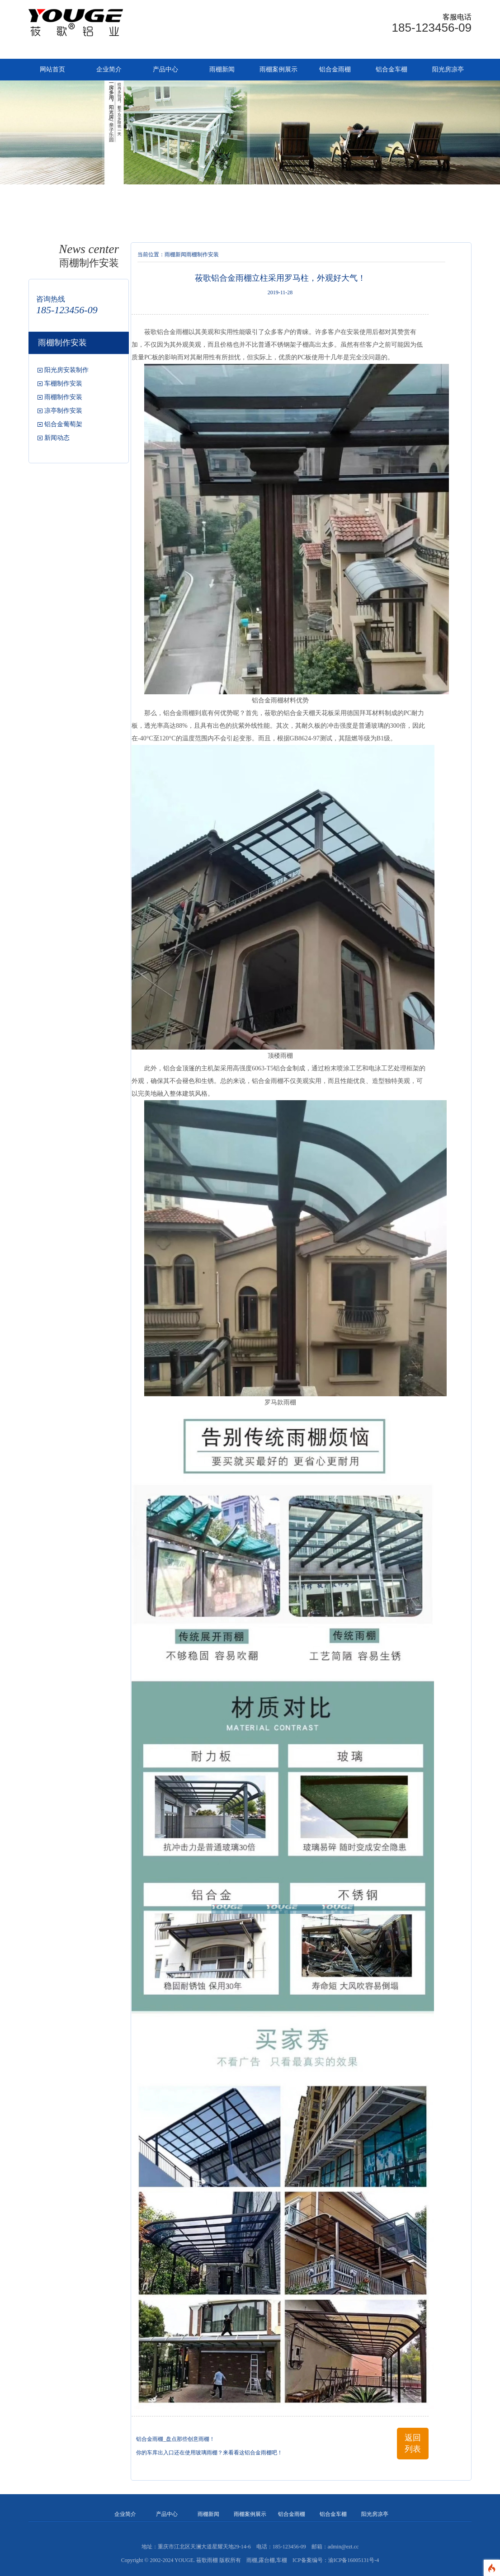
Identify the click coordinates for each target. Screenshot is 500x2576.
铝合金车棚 (391, 69)
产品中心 (165, 69)
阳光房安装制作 (66, 370)
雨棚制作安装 (63, 397)
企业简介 (109, 69)
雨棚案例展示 (278, 69)
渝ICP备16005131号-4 (353, 2560)
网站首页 (52, 69)
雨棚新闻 (222, 69)
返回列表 (413, 2443)
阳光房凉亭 (448, 69)
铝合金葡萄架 (63, 424)
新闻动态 (57, 437)
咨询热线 (50, 299)
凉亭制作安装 (63, 410)
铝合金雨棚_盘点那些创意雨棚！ (175, 2439)
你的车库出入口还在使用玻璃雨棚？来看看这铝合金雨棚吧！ (209, 2452)
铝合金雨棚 (335, 69)
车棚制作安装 (63, 383)
